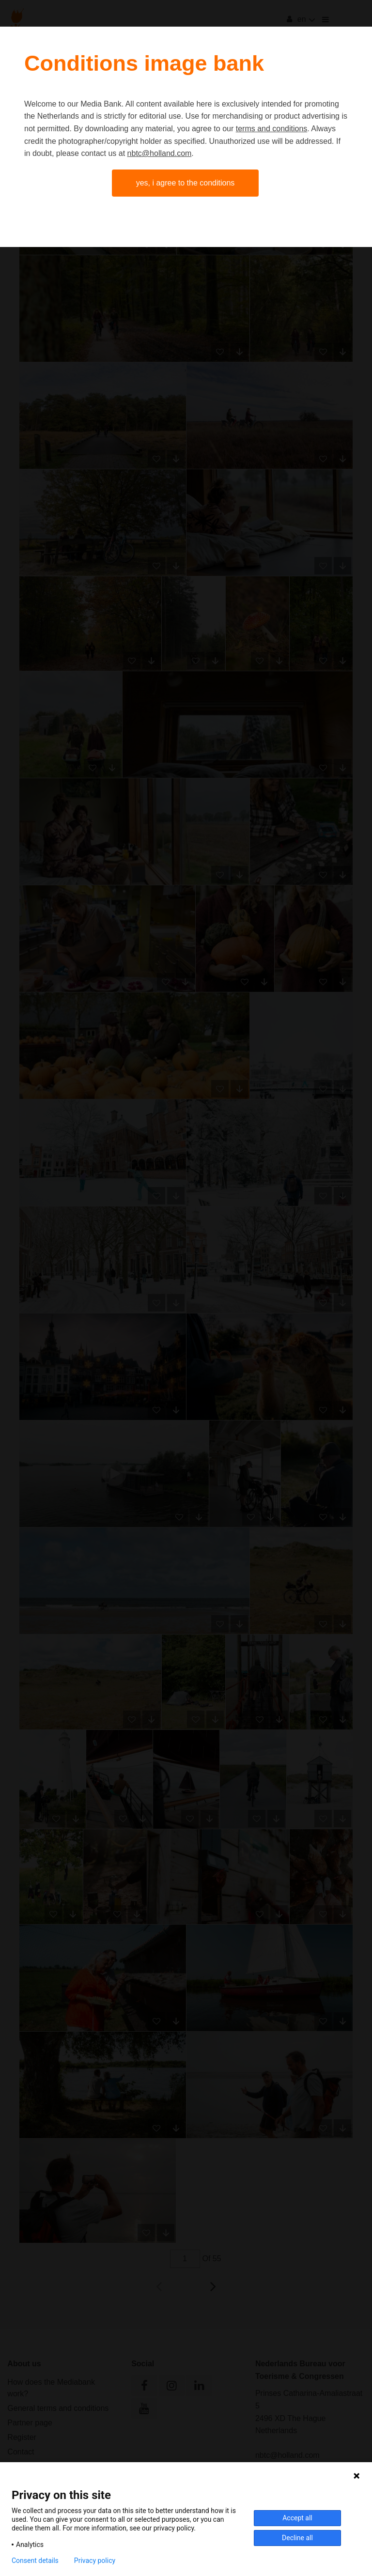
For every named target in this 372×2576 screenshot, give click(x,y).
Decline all (297, 2538)
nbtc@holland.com (159, 153)
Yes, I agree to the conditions (185, 183)
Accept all (297, 2518)
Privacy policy (94, 2560)
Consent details (35, 2560)
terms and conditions (272, 128)
